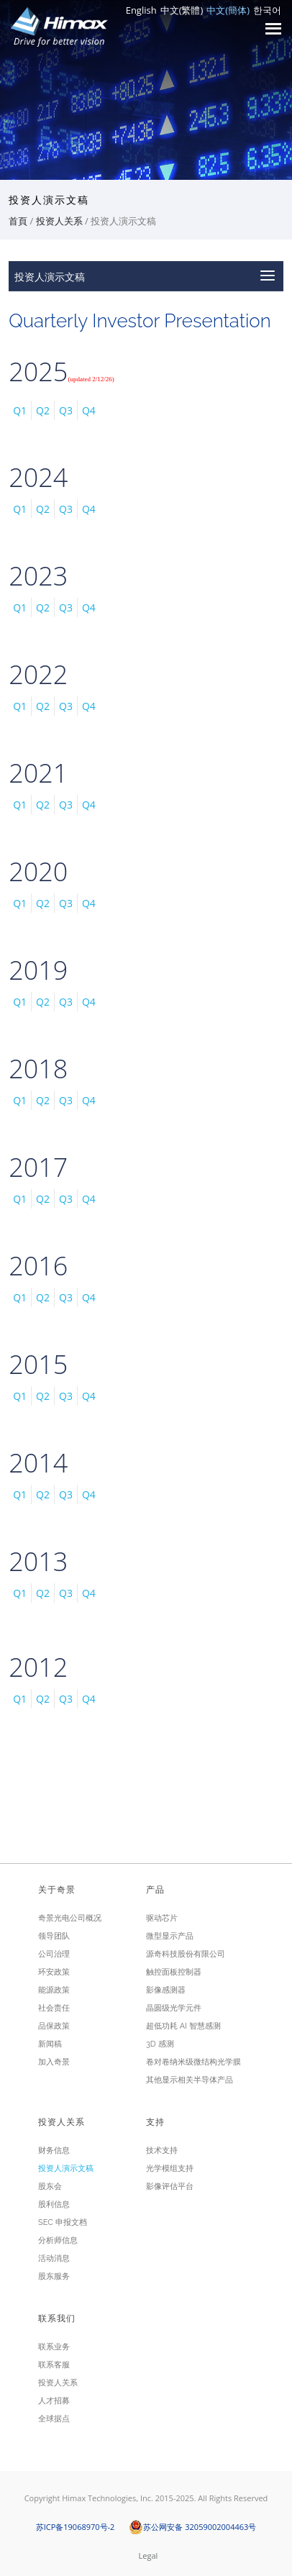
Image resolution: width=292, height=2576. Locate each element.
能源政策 (54, 1990)
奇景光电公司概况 (69, 1918)
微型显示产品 (169, 1936)
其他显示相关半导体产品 (189, 2080)
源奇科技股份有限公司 (185, 1954)
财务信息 (54, 2150)
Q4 (89, 410)
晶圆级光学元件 (173, 2008)
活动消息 (54, 2258)
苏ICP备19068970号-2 (75, 2526)
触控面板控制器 (173, 1972)
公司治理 (54, 1954)
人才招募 (54, 2401)
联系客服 (54, 2365)
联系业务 (54, 2347)
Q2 (43, 410)
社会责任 (54, 2008)
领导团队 (54, 1936)
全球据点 (54, 2418)
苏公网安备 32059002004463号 (192, 2527)
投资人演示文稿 (65, 2168)
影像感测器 (166, 1990)
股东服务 (54, 2276)
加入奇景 (54, 2062)
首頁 (18, 220)
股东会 (50, 2186)
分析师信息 (58, 2240)
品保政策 (54, 2026)
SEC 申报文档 (62, 2222)
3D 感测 (160, 2044)
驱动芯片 (162, 1918)
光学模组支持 (169, 2168)
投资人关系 (59, 220)
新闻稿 (50, 2044)
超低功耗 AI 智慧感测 (183, 2026)
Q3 (66, 410)
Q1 (20, 410)
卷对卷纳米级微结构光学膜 (193, 2062)
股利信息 (54, 2204)
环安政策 (54, 1972)
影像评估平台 (169, 2186)
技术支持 (162, 2150)
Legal (148, 2555)
